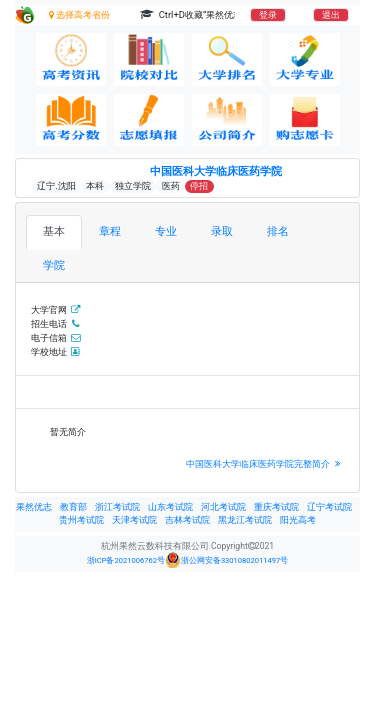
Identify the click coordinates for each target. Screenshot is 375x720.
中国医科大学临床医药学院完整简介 (265, 463)
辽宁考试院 (329, 507)
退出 (331, 15)
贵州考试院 (81, 520)
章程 (110, 231)
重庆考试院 (276, 507)
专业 (166, 231)
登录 (268, 15)
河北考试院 (223, 507)
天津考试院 (134, 520)
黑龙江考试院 (245, 520)
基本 (54, 231)
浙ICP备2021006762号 (126, 560)
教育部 (73, 507)
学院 (54, 265)
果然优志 (34, 507)
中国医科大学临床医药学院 (216, 171)
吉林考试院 (187, 520)
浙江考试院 (117, 507)
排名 (278, 231)
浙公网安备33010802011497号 (226, 560)
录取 (222, 231)
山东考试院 (170, 507)
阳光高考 (298, 520)
